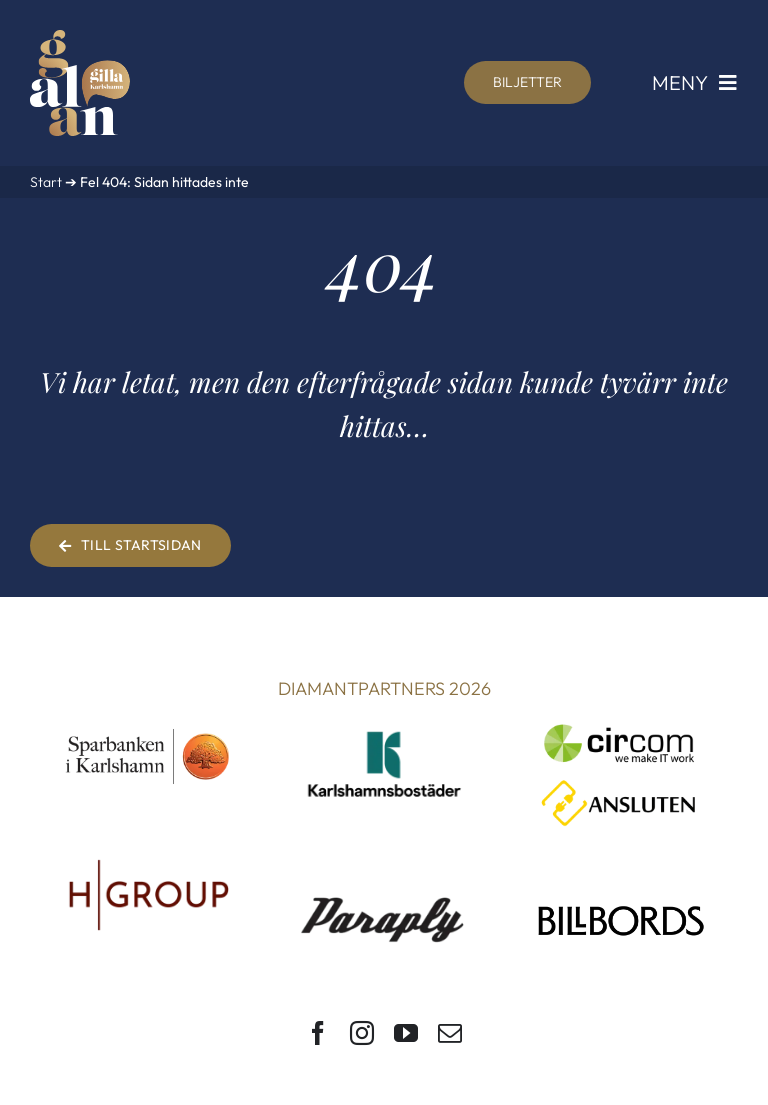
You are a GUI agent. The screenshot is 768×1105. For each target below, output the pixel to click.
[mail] (450, 1033)
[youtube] (406, 1033)
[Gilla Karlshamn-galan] (80, 38)
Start (46, 182)
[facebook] (318, 1033)
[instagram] (362, 1033)
